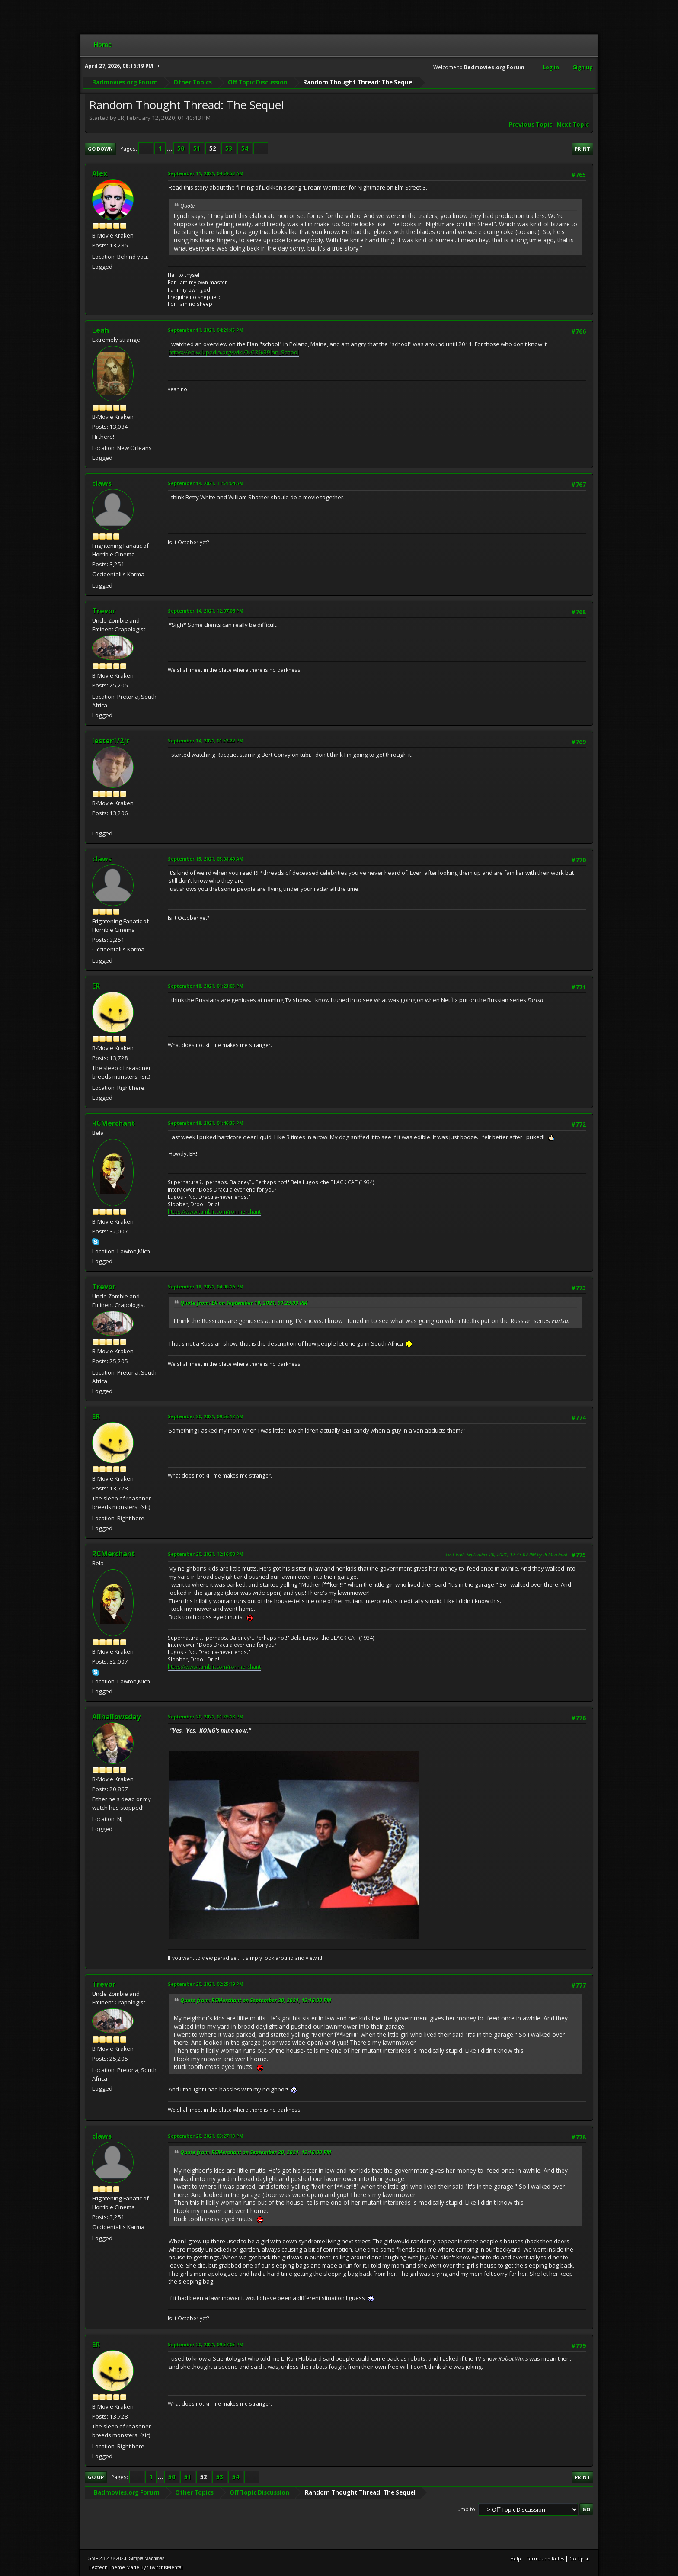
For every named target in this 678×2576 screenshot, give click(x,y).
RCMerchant (113, 1123)
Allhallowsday (116, 1717)
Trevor (103, 611)
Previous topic (530, 124)
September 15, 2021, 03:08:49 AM (205, 858)
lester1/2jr (110, 740)
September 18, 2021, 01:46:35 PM (205, 1123)
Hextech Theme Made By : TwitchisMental (135, 2567)
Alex (99, 173)
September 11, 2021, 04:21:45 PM (205, 330)
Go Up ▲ (579, 2558)
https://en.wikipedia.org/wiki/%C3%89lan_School (234, 352)
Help (515, 2558)
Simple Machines (146, 2558)
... (170, 148)
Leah (100, 330)
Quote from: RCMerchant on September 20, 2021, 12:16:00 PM (255, 2000)
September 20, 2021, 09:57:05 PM (205, 2344)
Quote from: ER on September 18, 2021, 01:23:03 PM (243, 1303)
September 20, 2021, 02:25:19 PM (205, 1984)
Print (582, 148)
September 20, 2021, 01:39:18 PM (205, 1716)
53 (228, 148)
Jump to (465, 2509)
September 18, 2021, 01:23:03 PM (205, 986)
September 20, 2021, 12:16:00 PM (205, 1554)
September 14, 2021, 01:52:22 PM (205, 740)
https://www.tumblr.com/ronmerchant (214, 1211)
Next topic (572, 124)
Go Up (96, 2477)
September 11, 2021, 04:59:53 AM (205, 173)
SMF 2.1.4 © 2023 (107, 2558)
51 (196, 148)
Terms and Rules (545, 2558)
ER (96, 986)
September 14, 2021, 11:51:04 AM (205, 483)
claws (102, 483)
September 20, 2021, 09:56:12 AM (205, 1416)
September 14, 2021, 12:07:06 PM (205, 610)
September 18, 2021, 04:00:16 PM (205, 1286)
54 (244, 148)
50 (180, 148)
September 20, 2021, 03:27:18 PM (205, 2136)
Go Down (100, 148)
